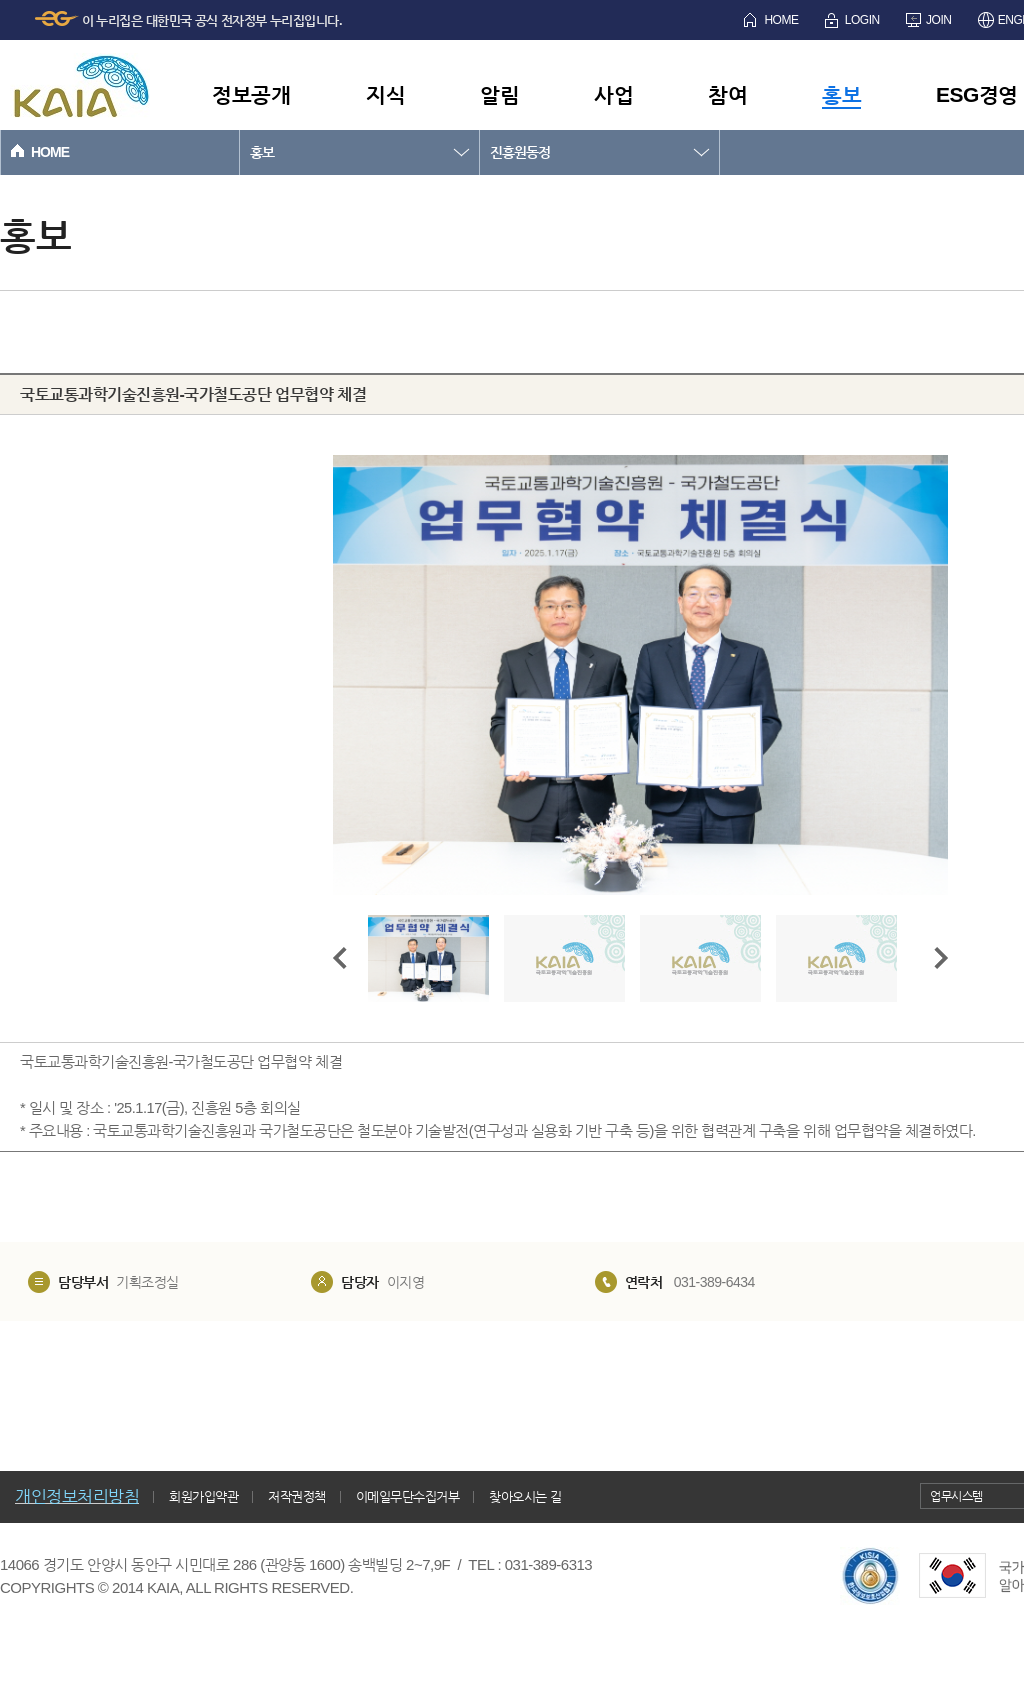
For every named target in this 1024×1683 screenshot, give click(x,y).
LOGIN (862, 20)
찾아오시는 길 (525, 1496)
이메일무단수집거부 (408, 1496)
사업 (613, 94)
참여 (727, 94)
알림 (499, 94)
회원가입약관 (203, 1496)
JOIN (938, 20)
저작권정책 (297, 1496)
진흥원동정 (520, 152)
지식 (385, 94)
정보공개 (251, 94)
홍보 (841, 94)
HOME (781, 20)
